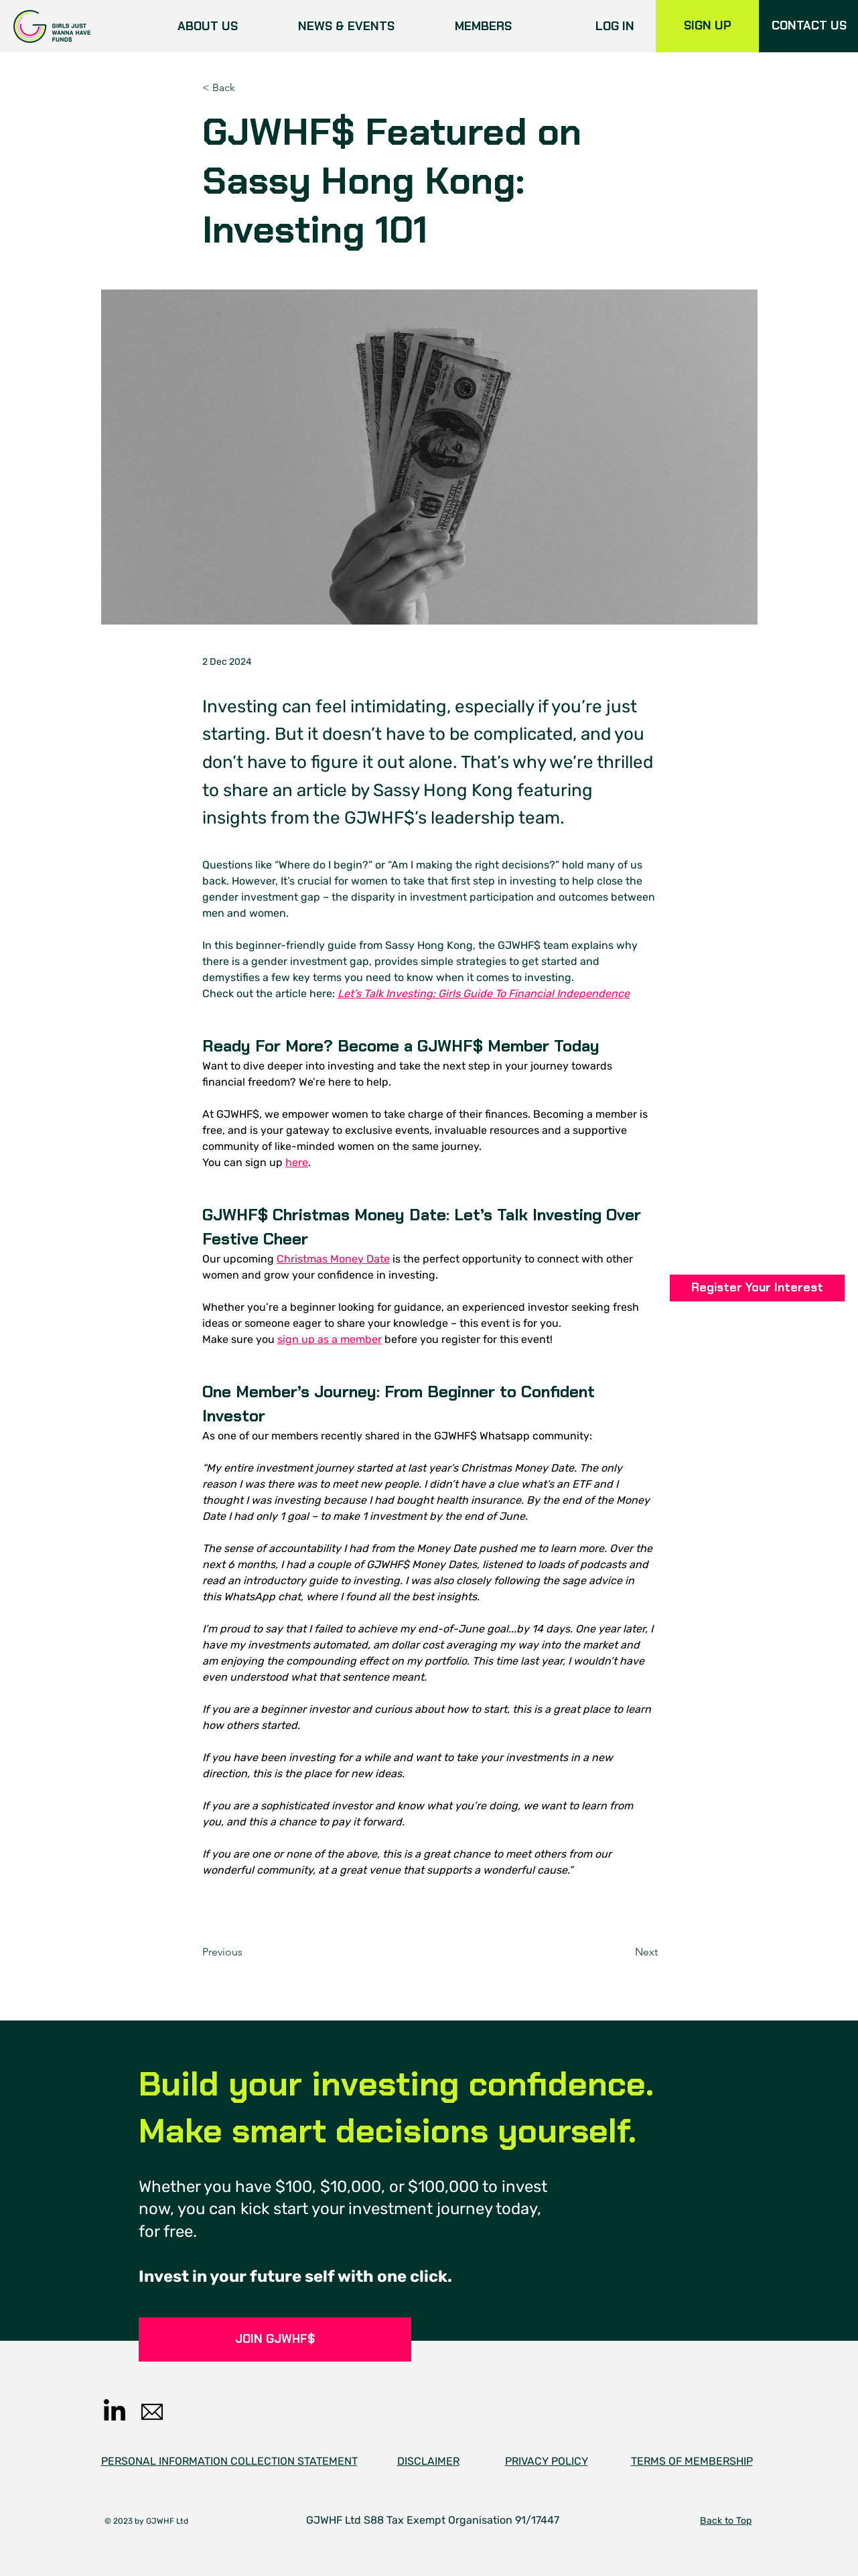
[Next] (624, 1952)
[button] (757, 1288)
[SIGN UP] (707, 26)
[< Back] (246, 88)
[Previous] (246, 1952)
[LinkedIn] (114, 2411)
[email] (152, 2411)
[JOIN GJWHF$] (275, 2339)
